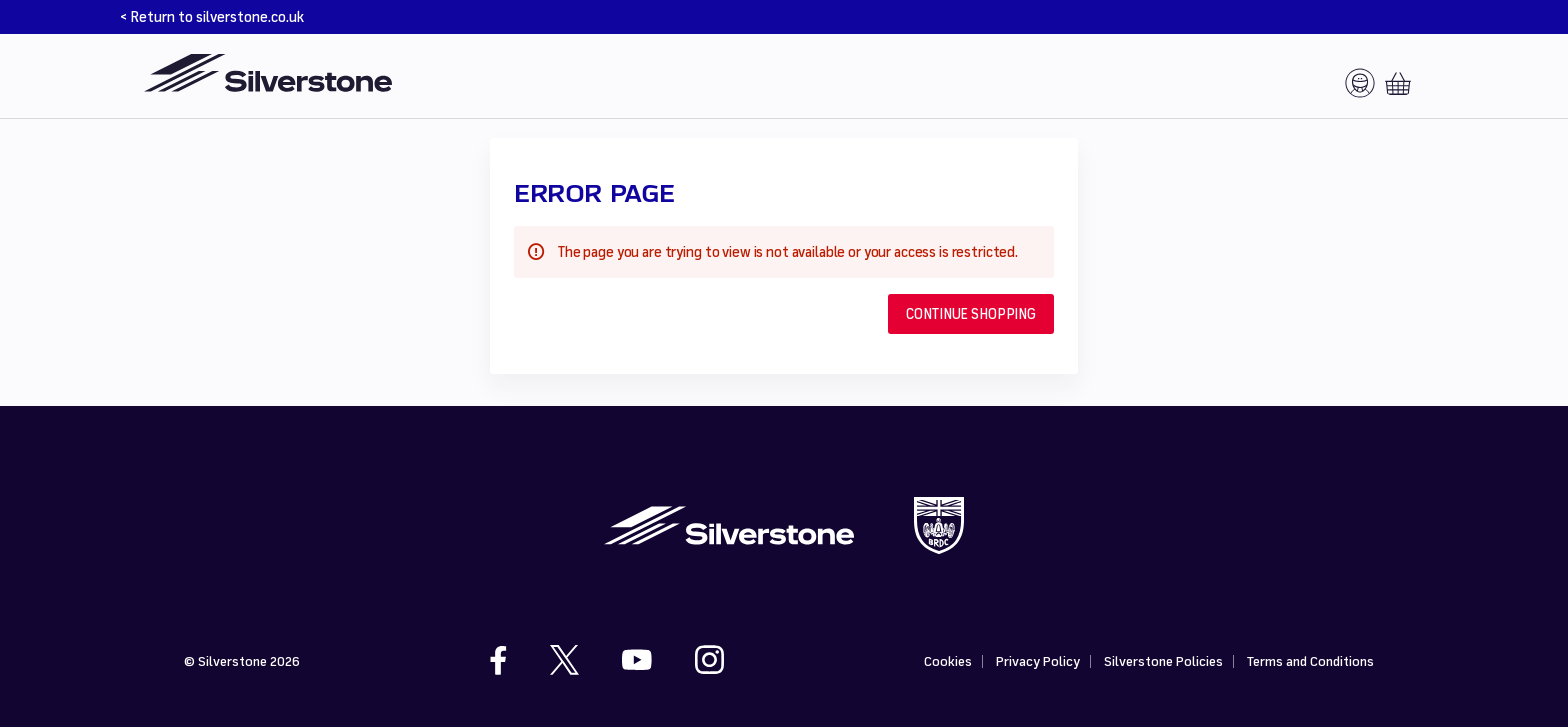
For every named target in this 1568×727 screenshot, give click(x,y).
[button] (971, 314)
